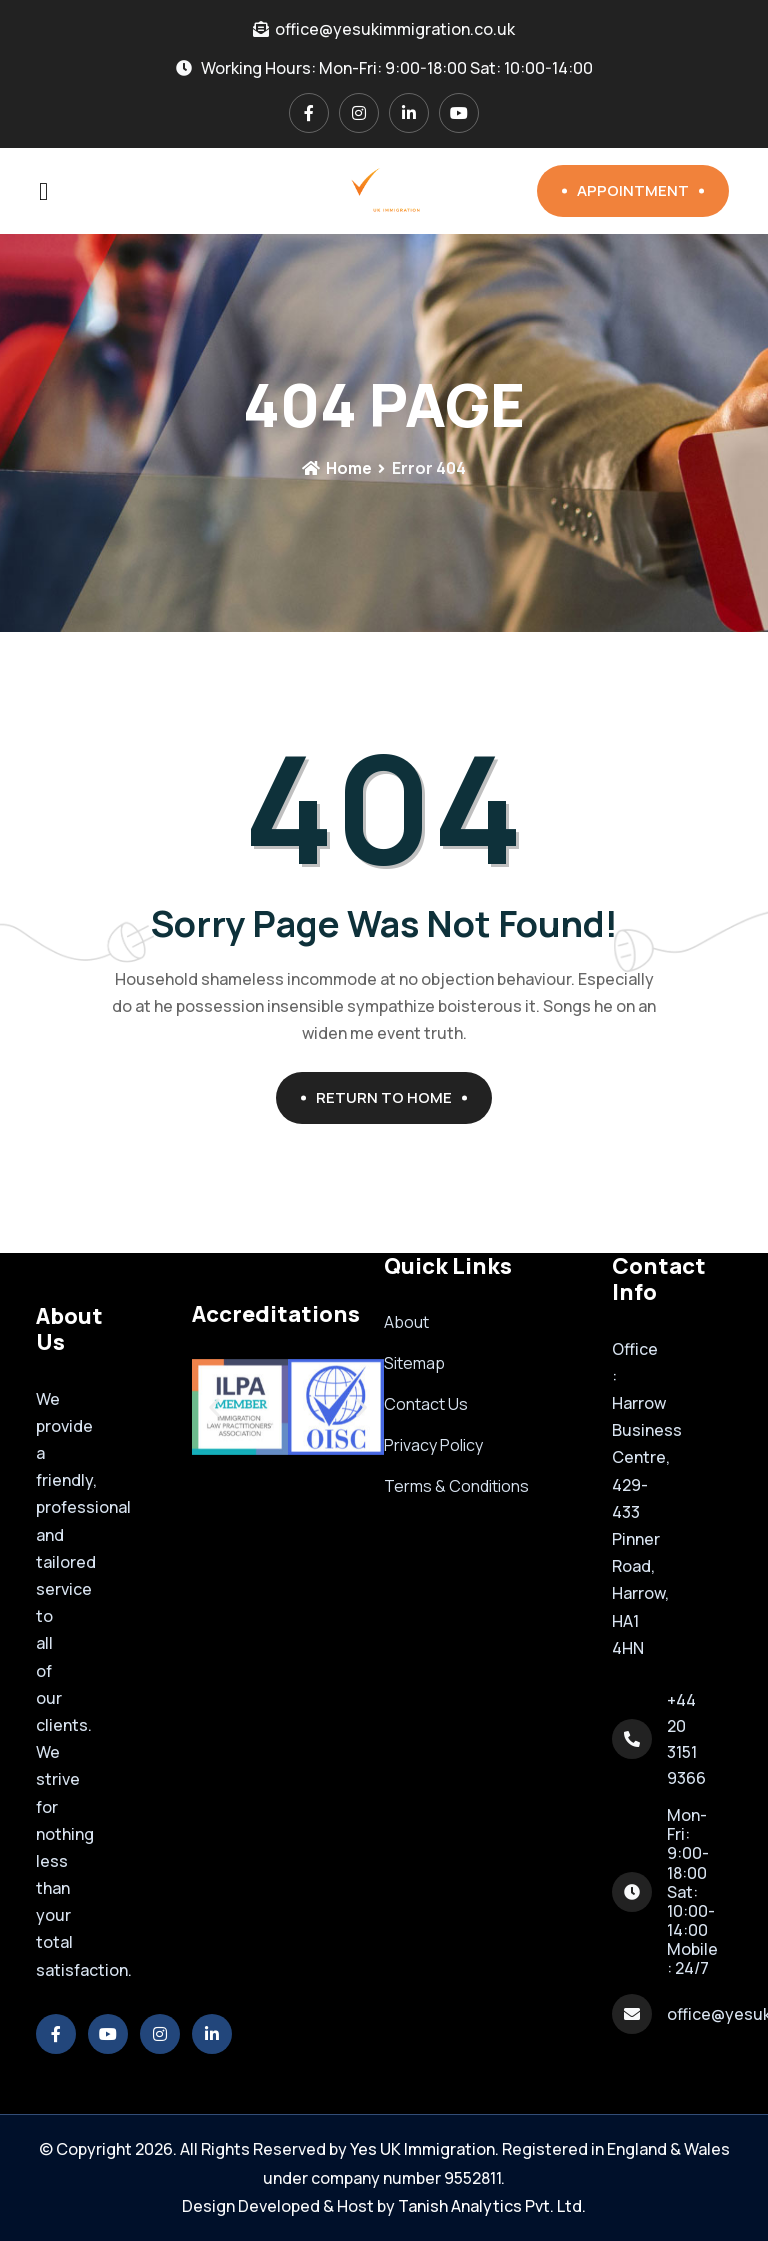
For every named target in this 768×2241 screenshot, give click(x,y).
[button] (214, 1406)
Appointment (640, 190)
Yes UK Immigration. (424, 2149)
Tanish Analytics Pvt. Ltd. (492, 2206)
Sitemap (414, 1363)
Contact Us (426, 1404)
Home (337, 468)
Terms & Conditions (456, 1486)
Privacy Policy (433, 1445)
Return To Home (391, 1097)
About (406, 1322)
